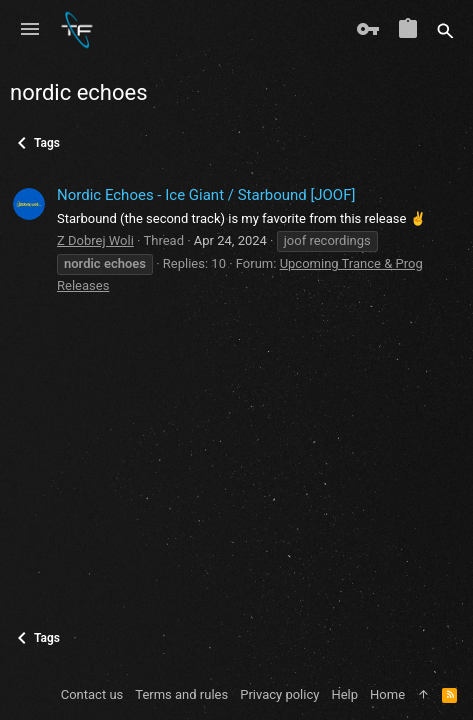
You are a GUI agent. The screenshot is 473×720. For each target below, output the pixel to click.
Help (344, 694)
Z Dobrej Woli (95, 240)
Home (387, 694)
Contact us (92, 694)
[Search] (445, 30)
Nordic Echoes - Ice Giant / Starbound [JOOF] (206, 195)
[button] (30, 30)
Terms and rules (181, 694)
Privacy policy (279, 694)
